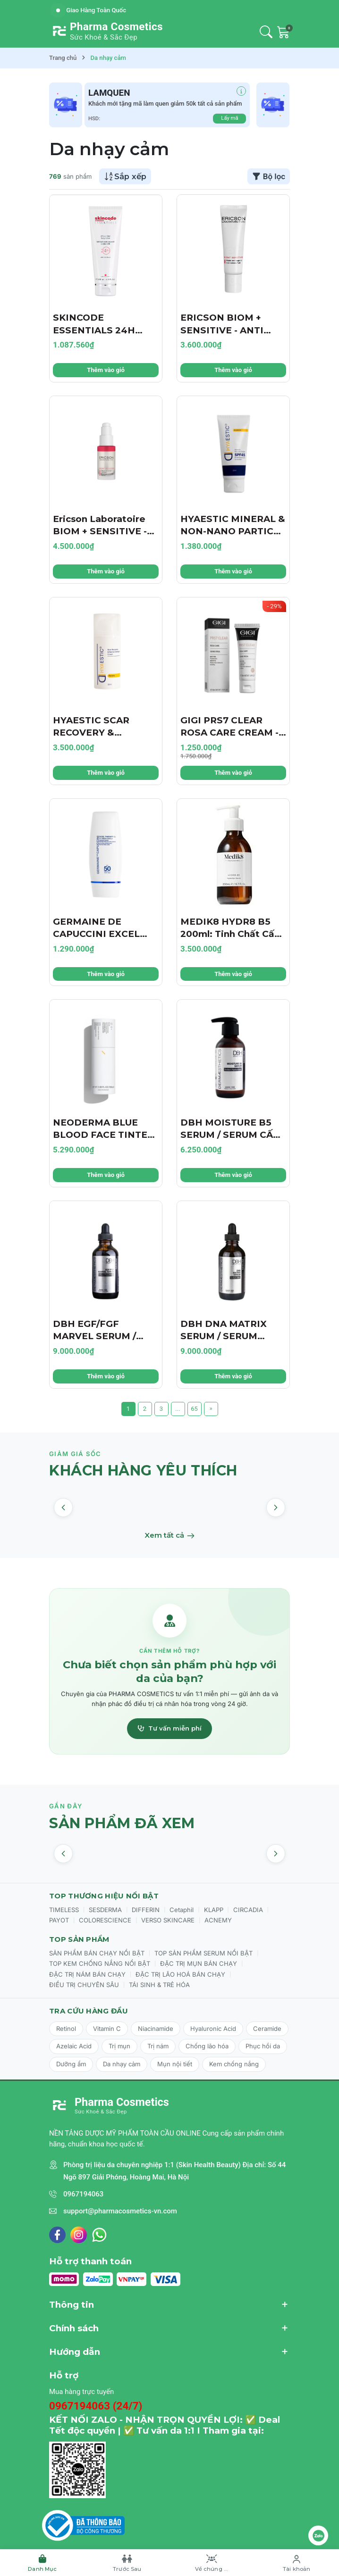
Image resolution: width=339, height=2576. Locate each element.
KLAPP (213, 1909)
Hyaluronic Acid (213, 2028)
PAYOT (59, 1920)
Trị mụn (119, 2046)
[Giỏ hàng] (283, 31)
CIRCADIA (248, 1909)
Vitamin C (107, 2028)
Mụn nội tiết (174, 2064)
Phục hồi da (263, 2046)
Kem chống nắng (234, 2064)
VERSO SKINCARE (168, 1920)
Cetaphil (182, 1909)
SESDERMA (105, 1909)
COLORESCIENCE (105, 1920)
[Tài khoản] (296, 2563)
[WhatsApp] (99, 2235)
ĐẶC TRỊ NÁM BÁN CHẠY (87, 1974)
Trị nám (158, 2046)
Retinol (66, 2028)
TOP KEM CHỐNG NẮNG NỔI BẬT (99, 1963)
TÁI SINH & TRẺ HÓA (159, 1984)
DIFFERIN (146, 1909)
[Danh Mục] (42, 2563)
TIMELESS (64, 1909)
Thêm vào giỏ (106, 369)
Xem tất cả (169, 1535)
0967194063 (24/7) (96, 2406)
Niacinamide (155, 2028)
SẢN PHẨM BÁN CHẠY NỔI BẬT (96, 1953)
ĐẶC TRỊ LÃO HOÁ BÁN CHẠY (180, 1974)
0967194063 (83, 2194)
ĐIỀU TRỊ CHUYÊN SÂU (84, 1984)
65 (194, 1408)
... (177, 1408)
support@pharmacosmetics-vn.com (120, 2211)
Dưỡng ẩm (71, 2064)
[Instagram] (78, 2235)
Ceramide (267, 2028)
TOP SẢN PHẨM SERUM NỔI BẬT (203, 1953)
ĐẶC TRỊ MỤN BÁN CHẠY (198, 1963)
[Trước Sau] (127, 2563)
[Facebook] (57, 2235)
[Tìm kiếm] (266, 31)
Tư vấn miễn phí (169, 1728)
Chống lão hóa (207, 2046)
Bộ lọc (268, 176)
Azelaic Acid (74, 2046)
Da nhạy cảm (121, 2064)
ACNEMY (218, 1920)
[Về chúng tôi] (212, 2563)
